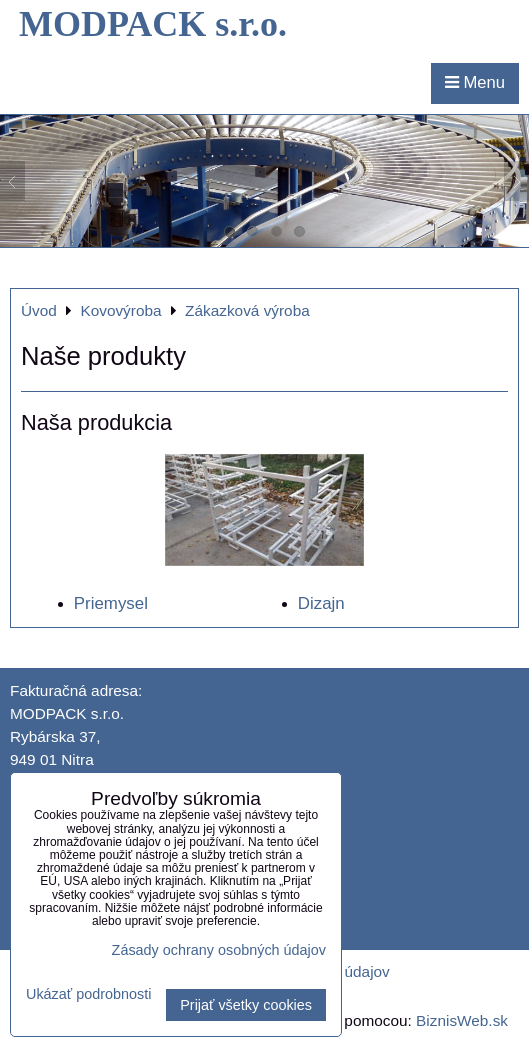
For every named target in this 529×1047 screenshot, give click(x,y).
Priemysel (111, 603)
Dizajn (321, 603)
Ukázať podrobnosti (88, 994)
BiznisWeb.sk (462, 1020)
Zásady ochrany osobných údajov (219, 950)
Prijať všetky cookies (246, 1005)
